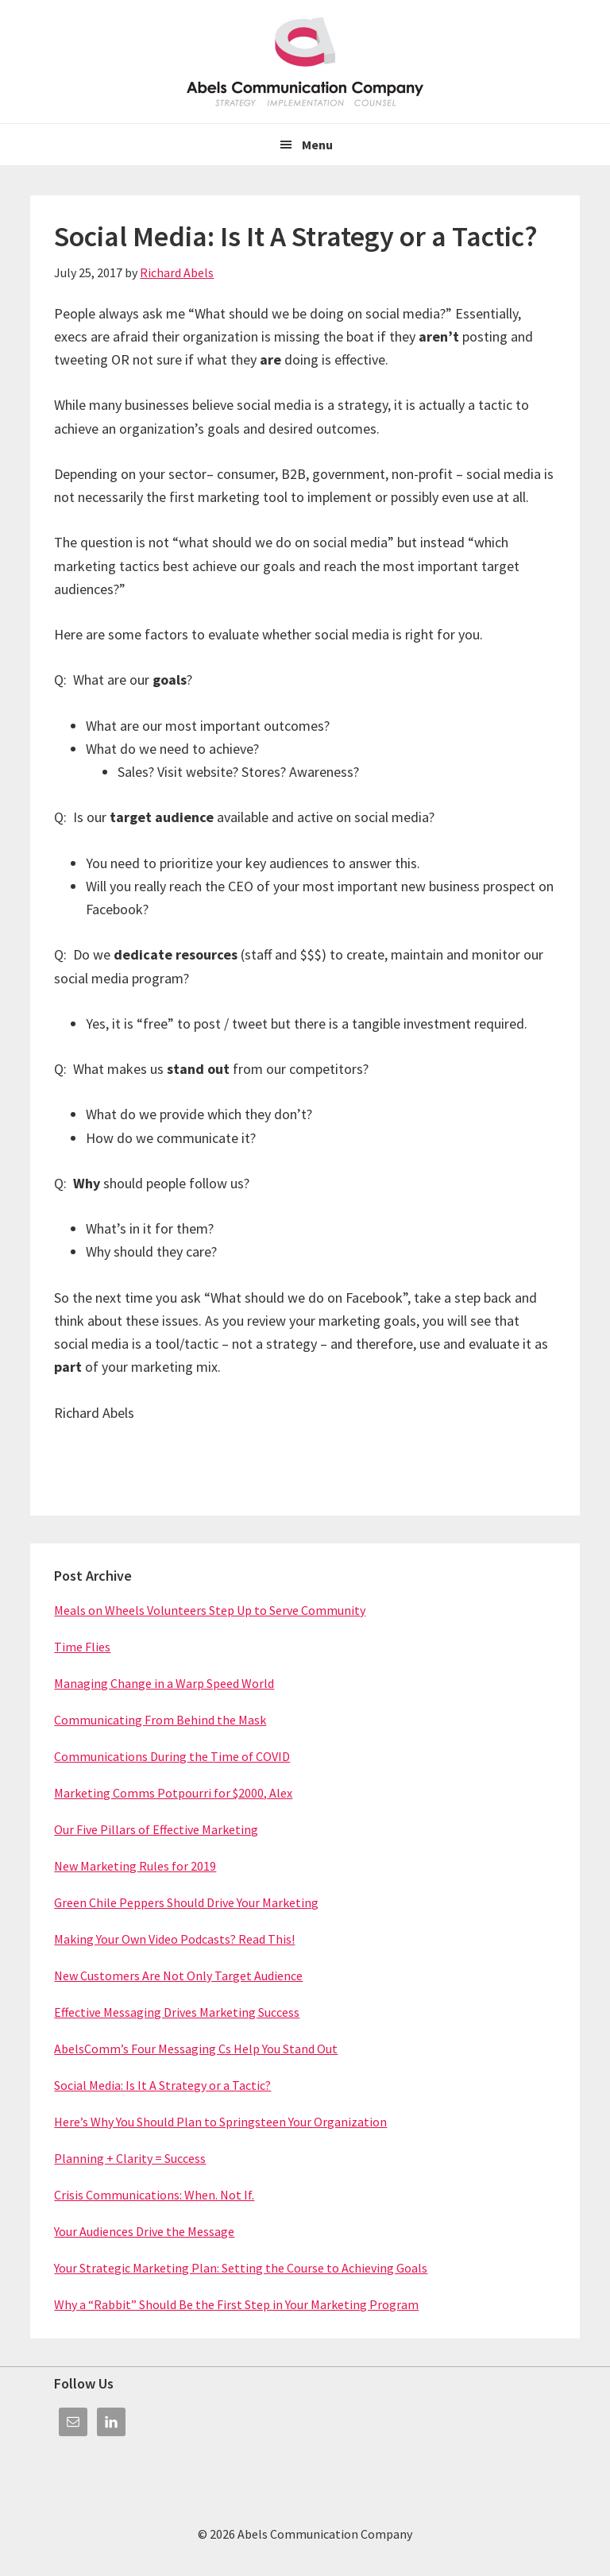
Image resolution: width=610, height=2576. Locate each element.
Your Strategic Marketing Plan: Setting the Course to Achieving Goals (240, 2268)
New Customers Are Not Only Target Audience (178, 1975)
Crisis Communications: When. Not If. (154, 2195)
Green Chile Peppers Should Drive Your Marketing (186, 1902)
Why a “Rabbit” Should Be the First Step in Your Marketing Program (236, 2304)
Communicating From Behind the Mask (160, 1720)
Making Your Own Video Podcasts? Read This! (174, 1939)
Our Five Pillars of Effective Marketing (156, 1829)
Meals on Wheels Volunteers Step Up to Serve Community (209, 1610)
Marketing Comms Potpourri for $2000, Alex (173, 1793)
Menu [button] (317, 145)
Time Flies (82, 1647)
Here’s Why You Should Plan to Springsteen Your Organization (220, 2122)
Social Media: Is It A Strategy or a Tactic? (162, 2085)
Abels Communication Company (305, 61)
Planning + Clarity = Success (130, 2158)
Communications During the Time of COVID (172, 1756)
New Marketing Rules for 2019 (135, 1866)
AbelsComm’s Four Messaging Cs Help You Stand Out (196, 2049)
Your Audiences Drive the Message (144, 2231)
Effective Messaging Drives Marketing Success (176, 2012)
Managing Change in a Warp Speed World (164, 1683)
